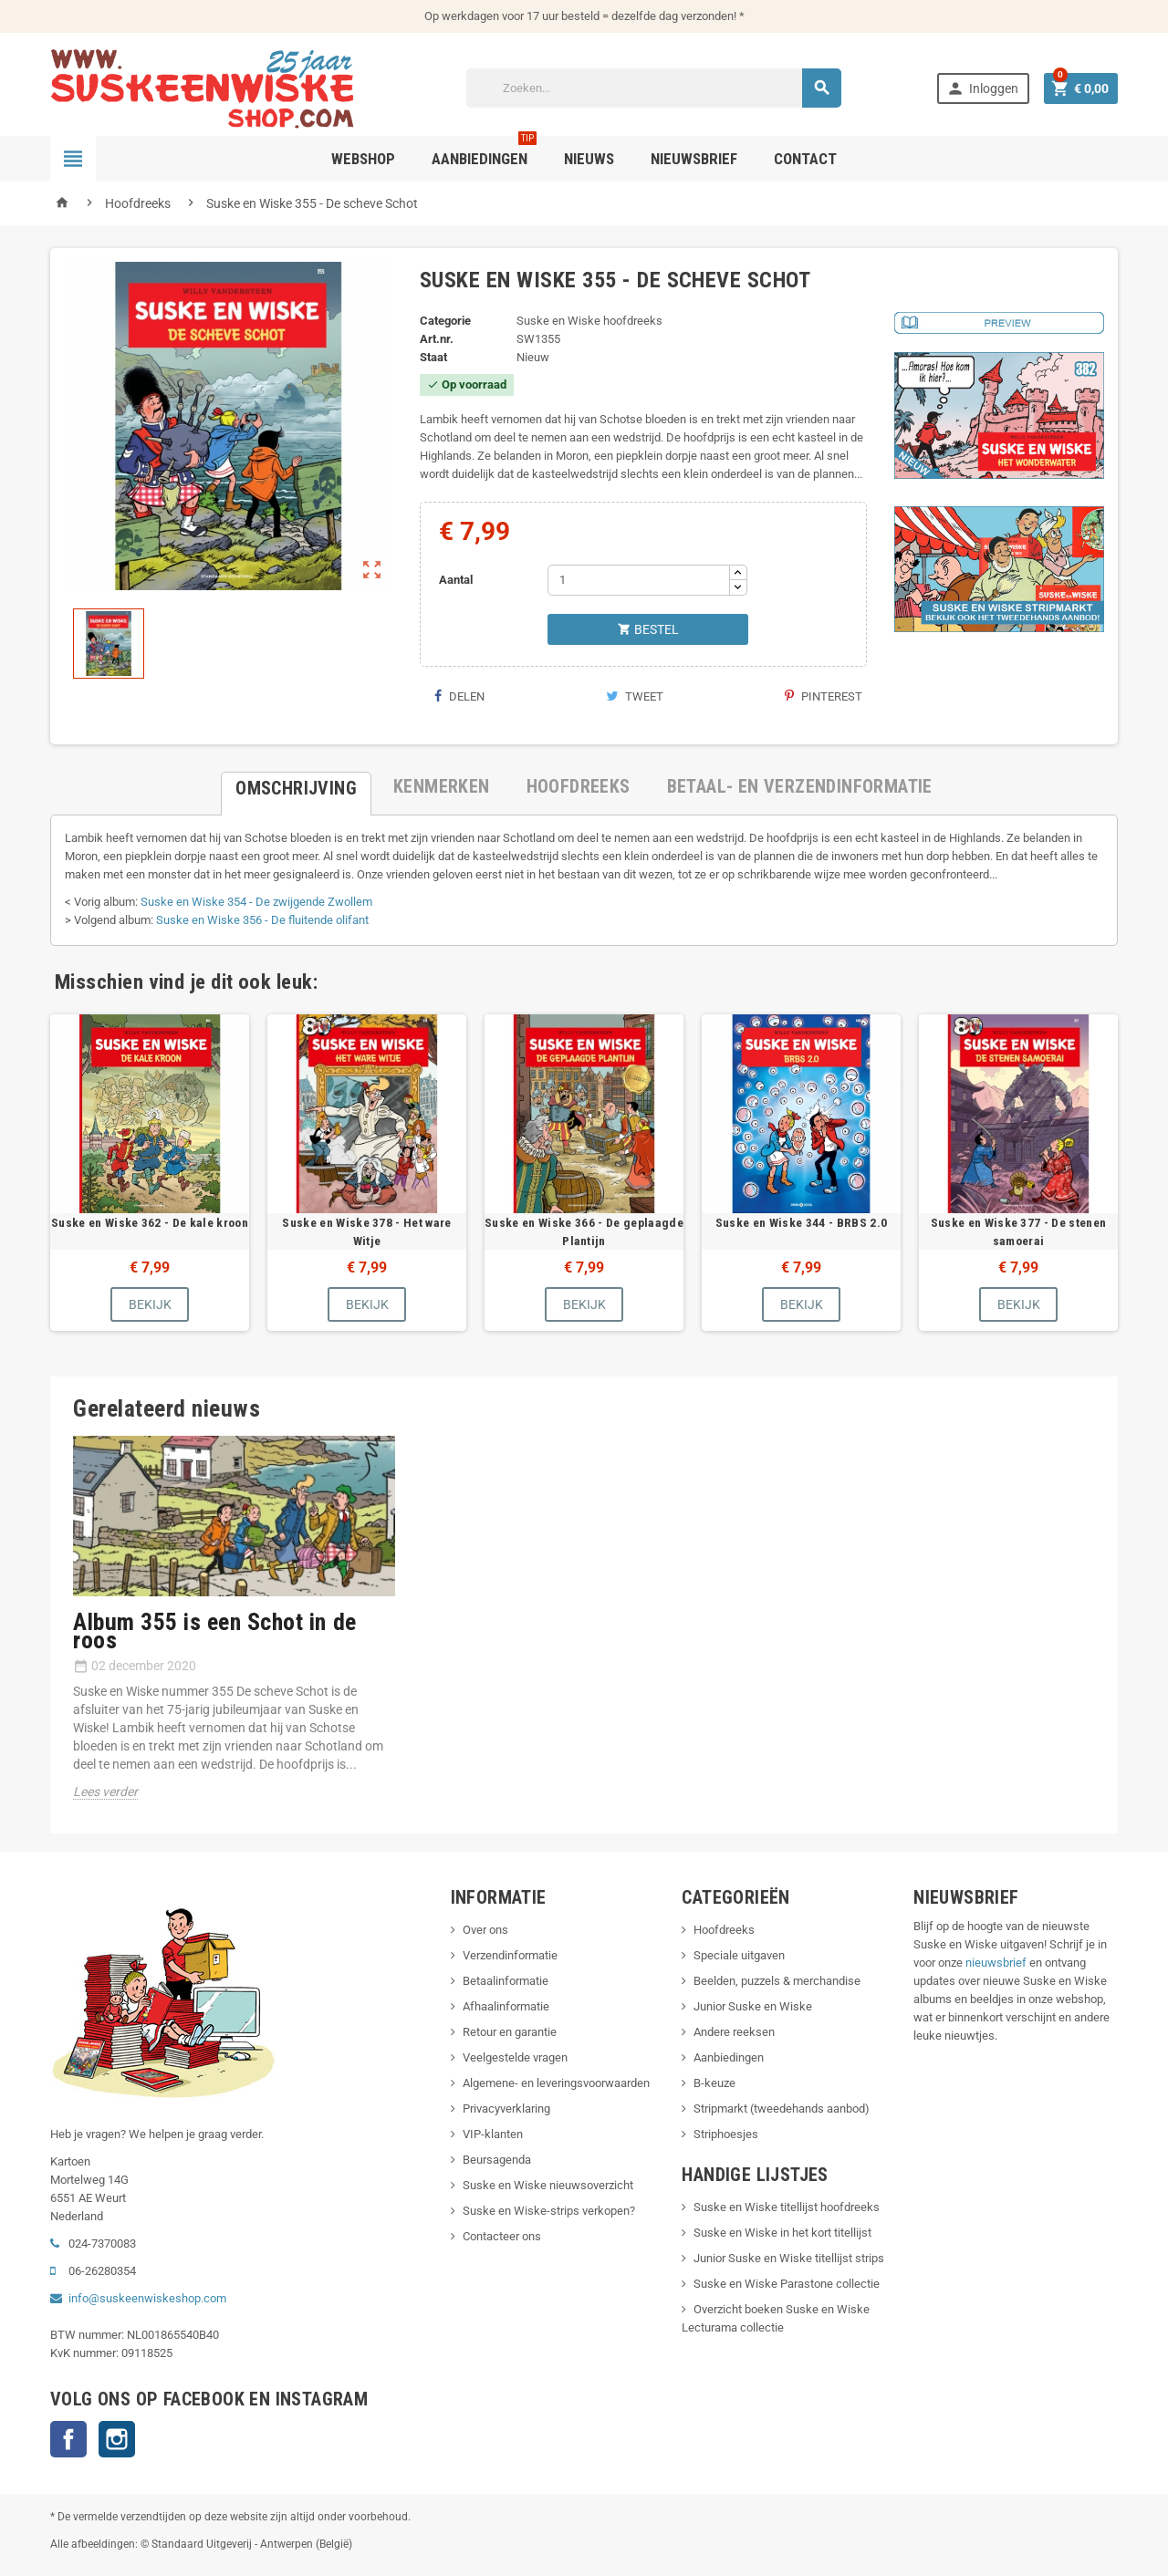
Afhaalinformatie (506, 2006)
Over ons (485, 1930)
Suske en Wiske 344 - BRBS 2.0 (801, 1222)
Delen (459, 696)
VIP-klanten (493, 2134)
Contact (805, 159)
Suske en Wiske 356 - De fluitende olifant (262, 920)
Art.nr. (437, 339)
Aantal (456, 580)
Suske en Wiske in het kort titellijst (782, 2232)
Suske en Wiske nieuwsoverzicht (548, 2185)
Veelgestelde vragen (515, 2057)
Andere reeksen (734, 2032)
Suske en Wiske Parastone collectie (787, 2283)
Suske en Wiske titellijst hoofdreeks (787, 2207)
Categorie (445, 320)
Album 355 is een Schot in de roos (215, 1631)
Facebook (68, 2439)
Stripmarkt (720, 2108)
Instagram (117, 2439)
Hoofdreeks (724, 1930)
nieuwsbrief (996, 1962)
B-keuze (714, 2083)
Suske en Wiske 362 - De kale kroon (149, 1222)
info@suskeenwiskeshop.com (147, 2298)
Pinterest (823, 696)
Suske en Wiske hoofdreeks (589, 320)
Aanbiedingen (729, 2057)
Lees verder (105, 1791)
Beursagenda (497, 2159)
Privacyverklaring (506, 2108)
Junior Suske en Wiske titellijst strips (789, 2258)
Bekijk (150, 1304)
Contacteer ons (502, 2236)
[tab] (296, 786)
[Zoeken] (654, 88)
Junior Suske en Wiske (753, 2006)
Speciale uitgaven (739, 1955)
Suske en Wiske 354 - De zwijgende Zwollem (256, 902)
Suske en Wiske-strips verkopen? (549, 2211)
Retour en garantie (510, 2032)
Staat (433, 357)
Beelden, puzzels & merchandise (777, 1981)
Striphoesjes (726, 2134)
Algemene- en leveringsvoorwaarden (556, 2083)
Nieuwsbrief (694, 159)
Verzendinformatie (510, 1955)
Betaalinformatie (505, 1981)
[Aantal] (639, 580)
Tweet (634, 696)
